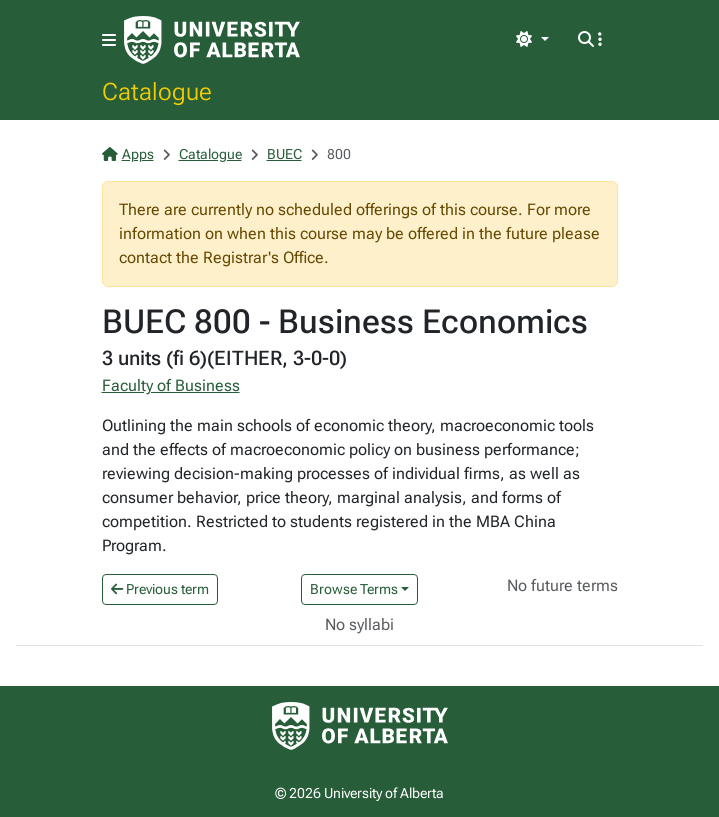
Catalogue (157, 91)
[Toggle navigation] (109, 40)
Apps (128, 154)
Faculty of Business (171, 385)
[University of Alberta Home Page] (212, 40)
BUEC (284, 154)
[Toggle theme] (532, 40)
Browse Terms (354, 589)
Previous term (160, 589)
